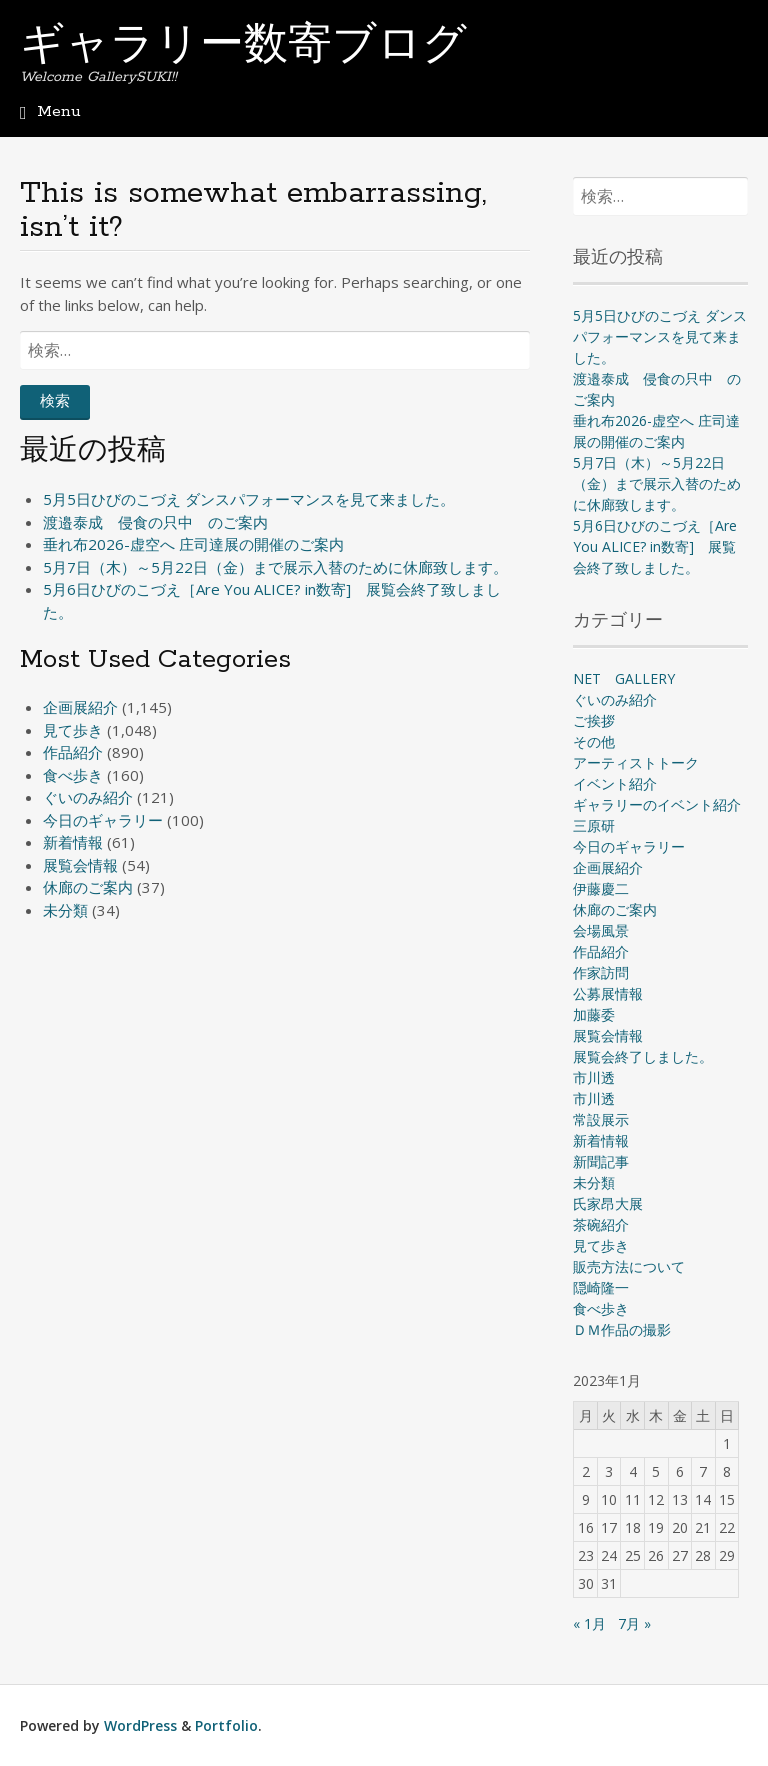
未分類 (65, 910)
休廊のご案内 (88, 887)
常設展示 (601, 1119)
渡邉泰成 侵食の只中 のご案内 (155, 522)
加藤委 (594, 1014)
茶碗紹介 (601, 1224)
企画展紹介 (80, 707)
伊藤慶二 (601, 888)
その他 (594, 741)
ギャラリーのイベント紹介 (657, 804)
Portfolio (226, 1725)
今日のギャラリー (103, 820)
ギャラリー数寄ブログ (243, 47)
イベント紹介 (615, 783)
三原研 (594, 825)
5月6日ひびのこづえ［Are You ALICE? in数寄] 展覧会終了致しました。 (655, 546)
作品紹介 (73, 752)
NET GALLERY (624, 678)
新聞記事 (601, 1161)
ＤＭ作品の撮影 (622, 1329)
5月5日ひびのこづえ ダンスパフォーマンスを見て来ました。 (249, 499)
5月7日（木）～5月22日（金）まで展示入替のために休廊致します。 (275, 567)
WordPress (140, 1725)
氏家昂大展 (608, 1203)
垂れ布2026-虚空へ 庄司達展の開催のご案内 (193, 544)
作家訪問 (601, 972)
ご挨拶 (594, 720)
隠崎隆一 (601, 1287)
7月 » (634, 1623)
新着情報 (73, 842)
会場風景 (601, 930)
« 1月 (589, 1623)
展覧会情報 (80, 865)
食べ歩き (73, 775)
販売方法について (629, 1266)
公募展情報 (608, 993)
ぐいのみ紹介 (88, 797)
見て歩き (73, 730)
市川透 (594, 1077)
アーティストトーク (636, 762)
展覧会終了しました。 (643, 1056)
